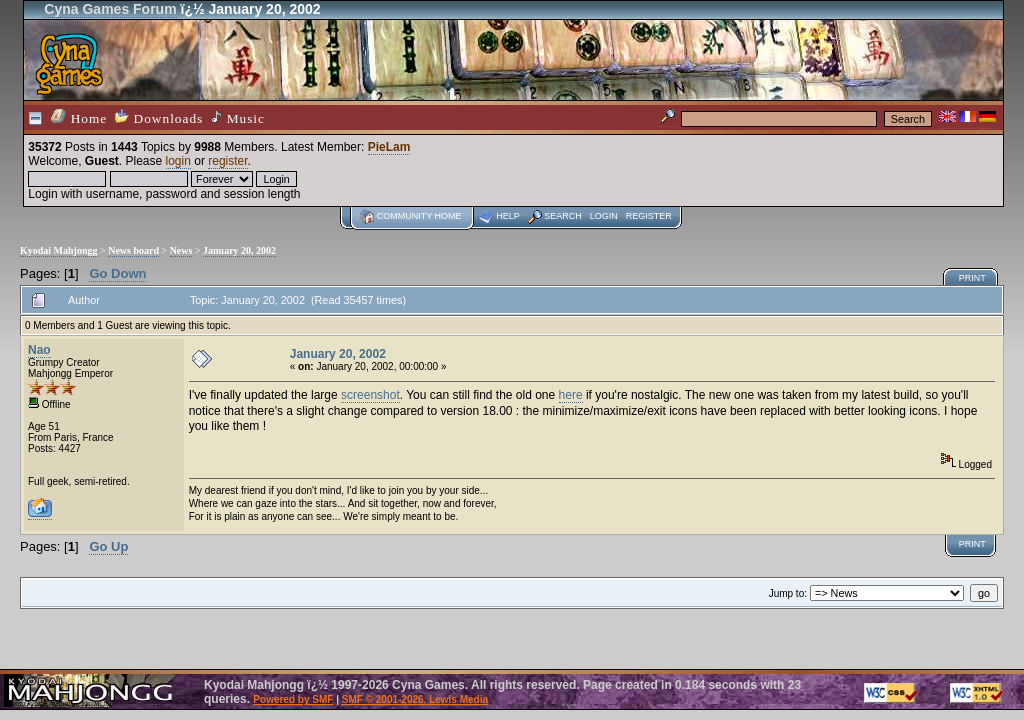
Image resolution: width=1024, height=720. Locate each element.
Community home (419, 216)
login (178, 161)
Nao (39, 350)
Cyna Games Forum (110, 9)
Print (972, 278)
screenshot (370, 395)
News (181, 250)
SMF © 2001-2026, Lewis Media (415, 699)
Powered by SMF (293, 699)
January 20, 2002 (239, 250)
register (227, 161)
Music (238, 118)
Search (563, 216)
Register (649, 216)
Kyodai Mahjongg (59, 250)
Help (508, 216)
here (571, 395)
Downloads (159, 117)
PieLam (389, 147)
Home (79, 117)
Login (604, 216)
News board (133, 250)
